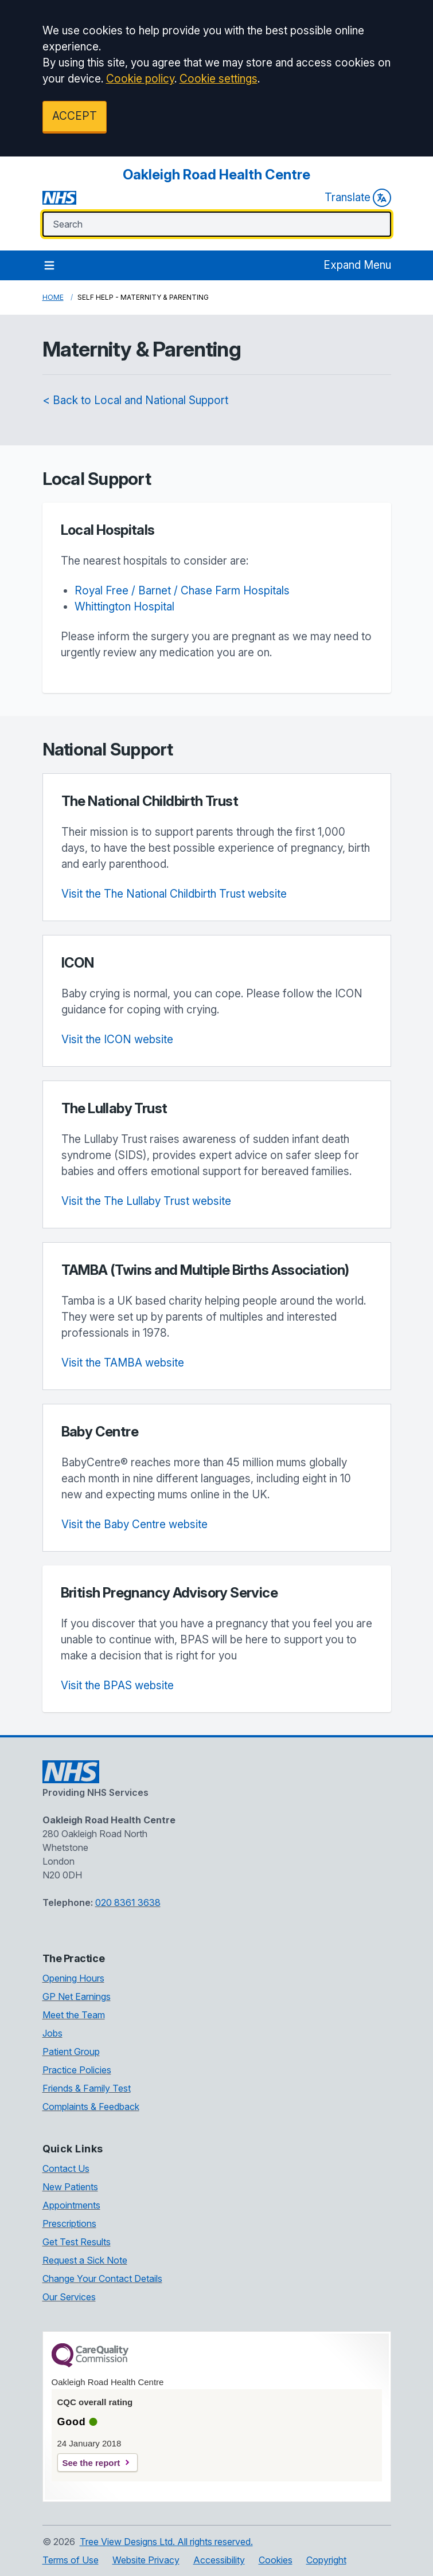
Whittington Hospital (124, 606)
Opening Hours (73, 1978)
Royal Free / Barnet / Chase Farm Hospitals (182, 590)
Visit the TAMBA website (122, 1362)
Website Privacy (146, 2560)
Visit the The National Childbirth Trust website (174, 894)
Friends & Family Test (86, 2088)
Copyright (326, 2560)
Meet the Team (73, 2015)
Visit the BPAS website (117, 1685)
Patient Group (71, 2051)
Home (53, 297)
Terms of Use (70, 2560)
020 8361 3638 (128, 1902)
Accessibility (219, 2560)
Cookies (275, 2560)
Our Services (69, 2297)
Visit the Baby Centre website (134, 1524)
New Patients (70, 2187)
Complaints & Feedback (90, 2106)
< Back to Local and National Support (135, 400)
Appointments (71, 2205)
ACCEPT (74, 116)
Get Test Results (76, 2242)
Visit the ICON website (117, 1039)
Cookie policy (140, 78)
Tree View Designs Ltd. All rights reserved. (166, 2541)
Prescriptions (69, 2223)
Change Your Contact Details (102, 2278)
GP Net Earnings (76, 1996)
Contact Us (65, 2168)
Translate (358, 198)
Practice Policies (76, 2070)
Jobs (52, 2033)
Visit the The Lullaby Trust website (146, 1201)
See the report (91, 2463)
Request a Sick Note (84, 2260)
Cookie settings (219, 78)
